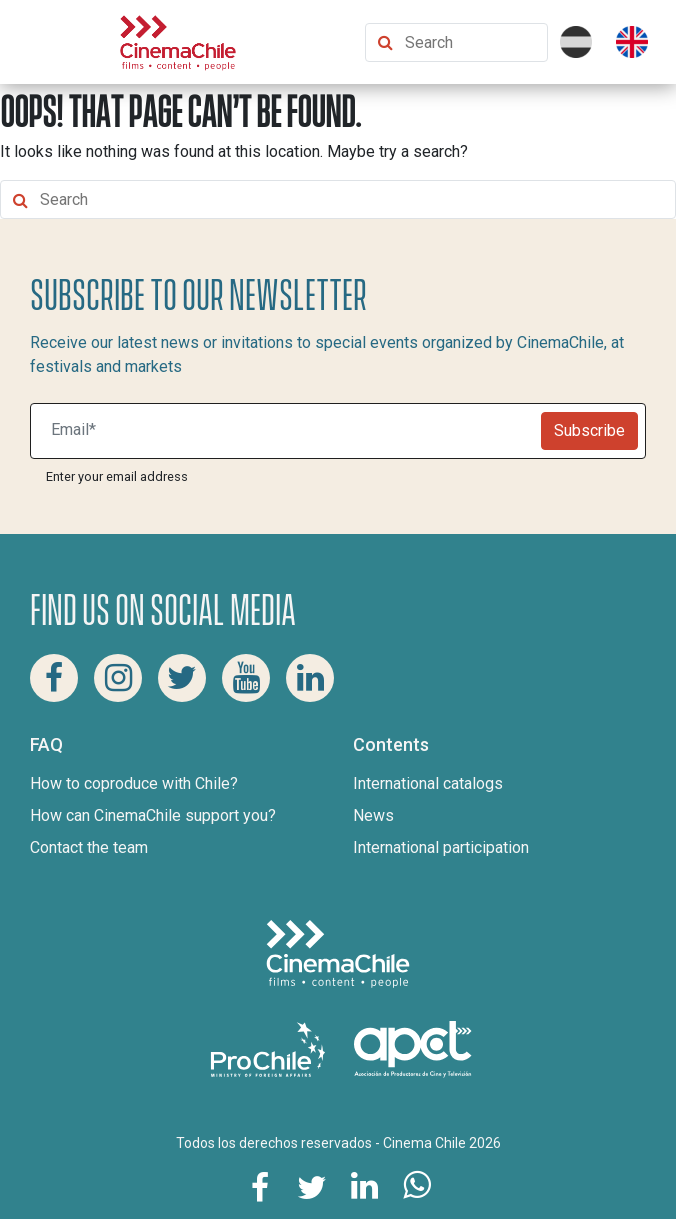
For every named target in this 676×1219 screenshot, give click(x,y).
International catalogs (428, 783)
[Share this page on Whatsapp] (416, 1186)
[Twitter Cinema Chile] (182, 678)
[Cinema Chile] (178, 40)
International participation (441, 847)
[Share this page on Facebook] (260, 1186)
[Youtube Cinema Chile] (246, 678)
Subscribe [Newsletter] (589, 430)
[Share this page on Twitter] (312, 1186)
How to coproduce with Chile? (134, 783)
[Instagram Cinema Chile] (118, 678)
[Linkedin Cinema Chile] (310, 678)
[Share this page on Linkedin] (364, 1186)
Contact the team (89, 847)
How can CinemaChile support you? (153, 815)
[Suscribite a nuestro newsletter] (290, 431)
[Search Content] (471, 42)
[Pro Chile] (270, 1048)
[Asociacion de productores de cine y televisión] (413, 1048)
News (373, 815)
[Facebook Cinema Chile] (54, 678)
